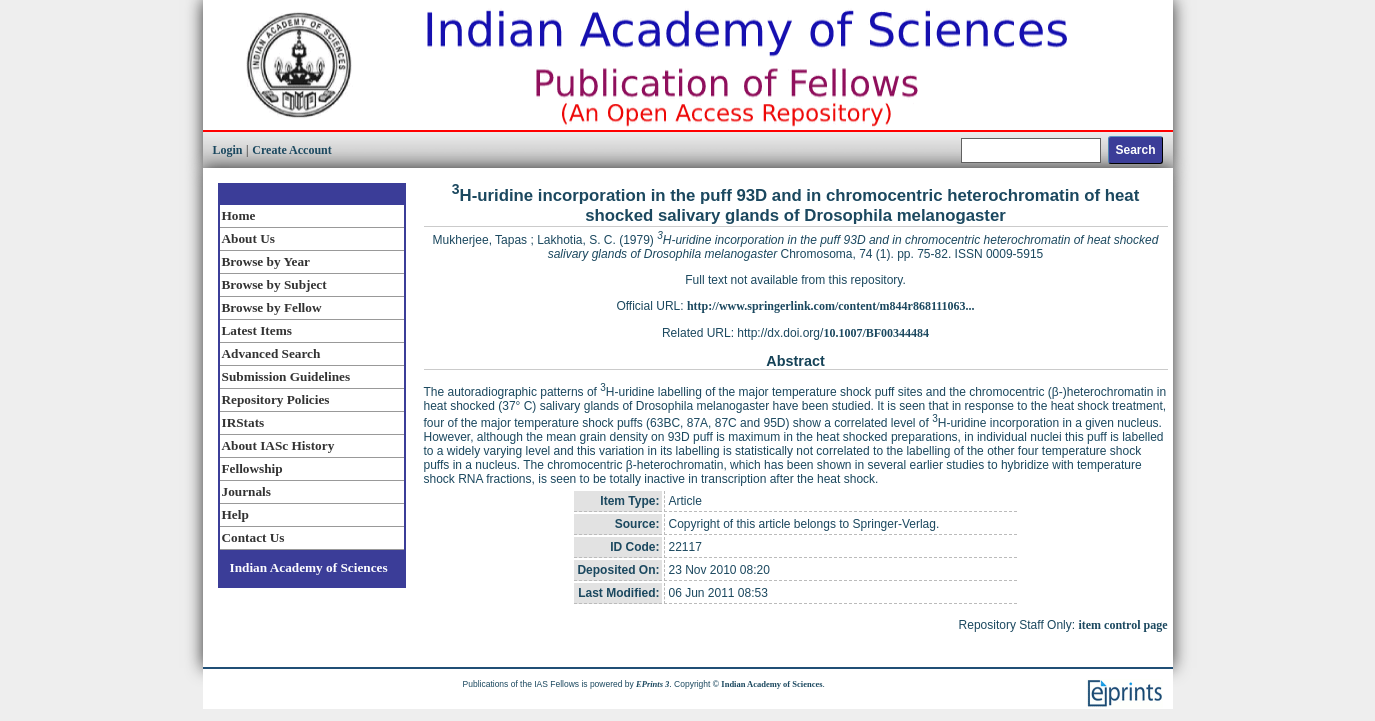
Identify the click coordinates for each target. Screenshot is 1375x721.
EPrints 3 (652, 684)
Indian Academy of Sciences (309, 567)
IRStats (243, 422)
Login (228, 150)
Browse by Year (266, 261)
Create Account (291, 150)
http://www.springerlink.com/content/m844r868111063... (831, 306)
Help (235, 514)
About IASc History (278, 445)
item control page (1122, 625)
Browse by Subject (274, 284)
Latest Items (257, 330)
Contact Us (253, 537)
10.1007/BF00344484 (876, 333)
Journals (246, 491)
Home (239, 215)
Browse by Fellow (272, 307)
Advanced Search (271, 353)
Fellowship (252, 468)
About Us (248, 238)
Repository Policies (276, 399)
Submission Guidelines (286, 376)
